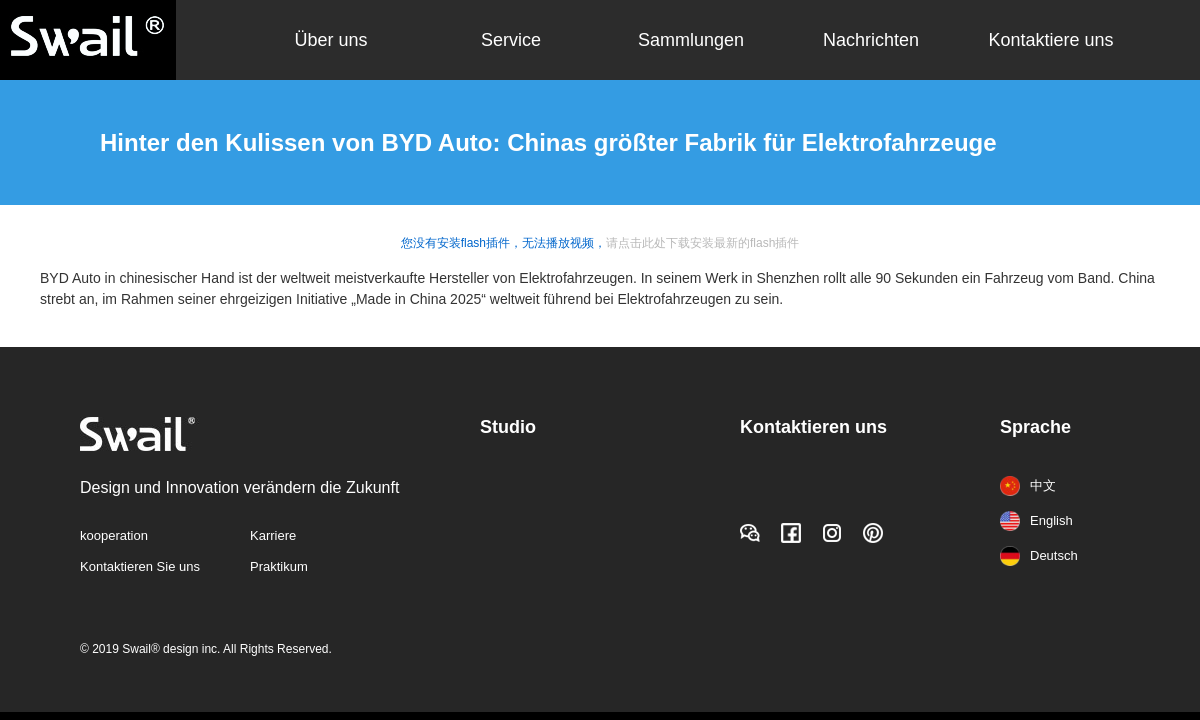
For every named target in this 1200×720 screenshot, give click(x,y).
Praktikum (279, 566)
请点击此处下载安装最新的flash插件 (702, 243)
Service (511, 40)
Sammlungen (691, 40)
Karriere (273, 535)
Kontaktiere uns (1050, 40)
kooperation (114, 535)
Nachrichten (871, 40)
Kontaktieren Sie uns (140, 566)
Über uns (330, 40)
